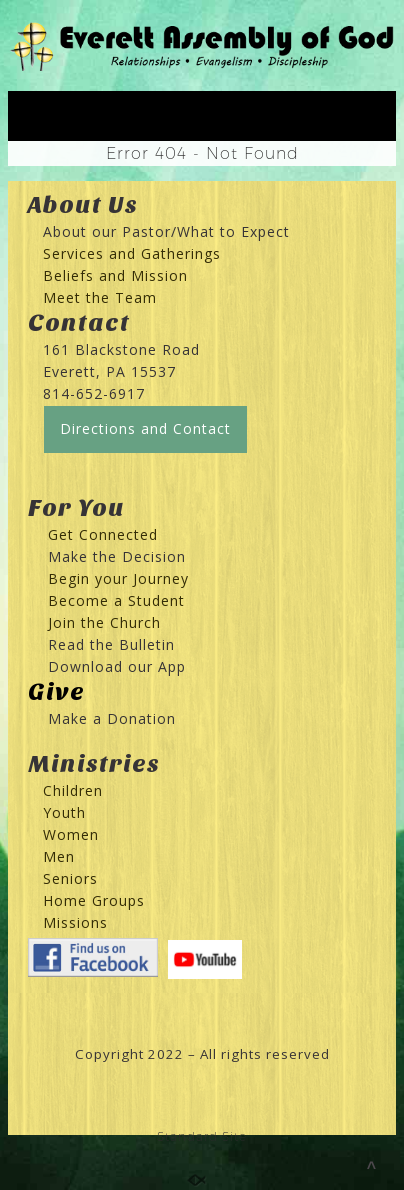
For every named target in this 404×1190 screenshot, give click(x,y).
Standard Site (202, 1136)
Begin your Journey (111, 578)
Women (71, 834)
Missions (75, 922)
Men (59, 856)
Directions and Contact (145, 428)
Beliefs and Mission (115, 275)
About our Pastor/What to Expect (166, 231)
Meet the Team (100, 297)
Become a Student (116, 600)
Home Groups (94, 900)
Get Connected (100, 534)
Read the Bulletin (111, 644)
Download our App (117, 666)
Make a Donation (112, 718)
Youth (64, 812)
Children (73, 790)
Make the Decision (117, 556)
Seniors (70, 878)
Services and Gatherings (132, 253)
